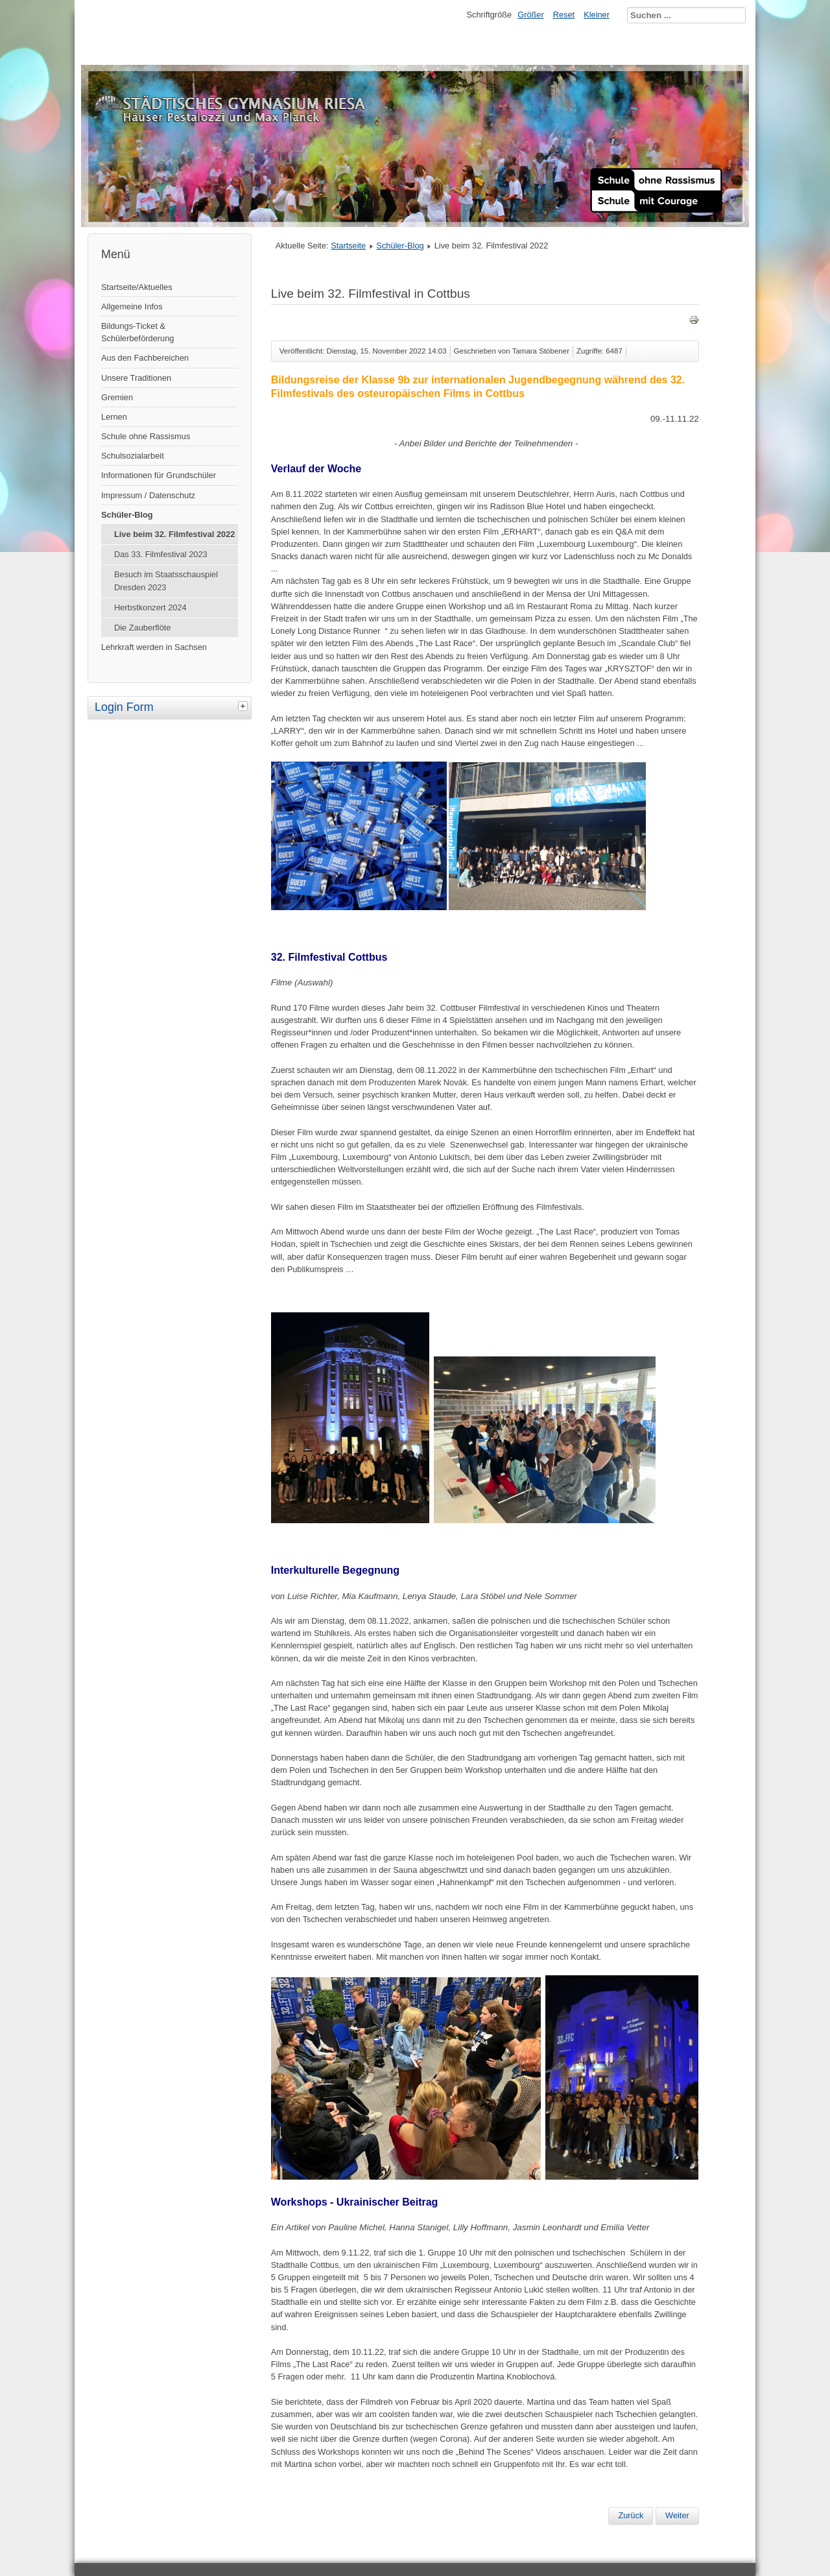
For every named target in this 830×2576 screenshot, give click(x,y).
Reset (564, 14)
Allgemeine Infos (132, 306)
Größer (530, 14)
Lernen (114, 417)
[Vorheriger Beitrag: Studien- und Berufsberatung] (630, 2515)
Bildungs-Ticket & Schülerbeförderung (137, 332)
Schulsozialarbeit (132, 456)
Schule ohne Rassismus (145, 436)
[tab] (244, 706)
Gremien (117, 397)
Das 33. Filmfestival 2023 (161, 554)
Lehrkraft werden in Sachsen (154, 647)
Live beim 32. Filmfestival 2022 (174, 534)
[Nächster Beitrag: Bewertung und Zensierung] (677, 2515)
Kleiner (597, 14)
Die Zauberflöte (142, 627)
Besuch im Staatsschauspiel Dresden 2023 (166, 581)
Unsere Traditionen (136, 378)
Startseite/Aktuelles (136, 287)
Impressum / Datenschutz (148, 495)
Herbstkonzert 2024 (150, 607)
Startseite (348, 245)
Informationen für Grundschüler (158, 475)
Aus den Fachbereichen (145, 358)
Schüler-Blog (127, 515)
